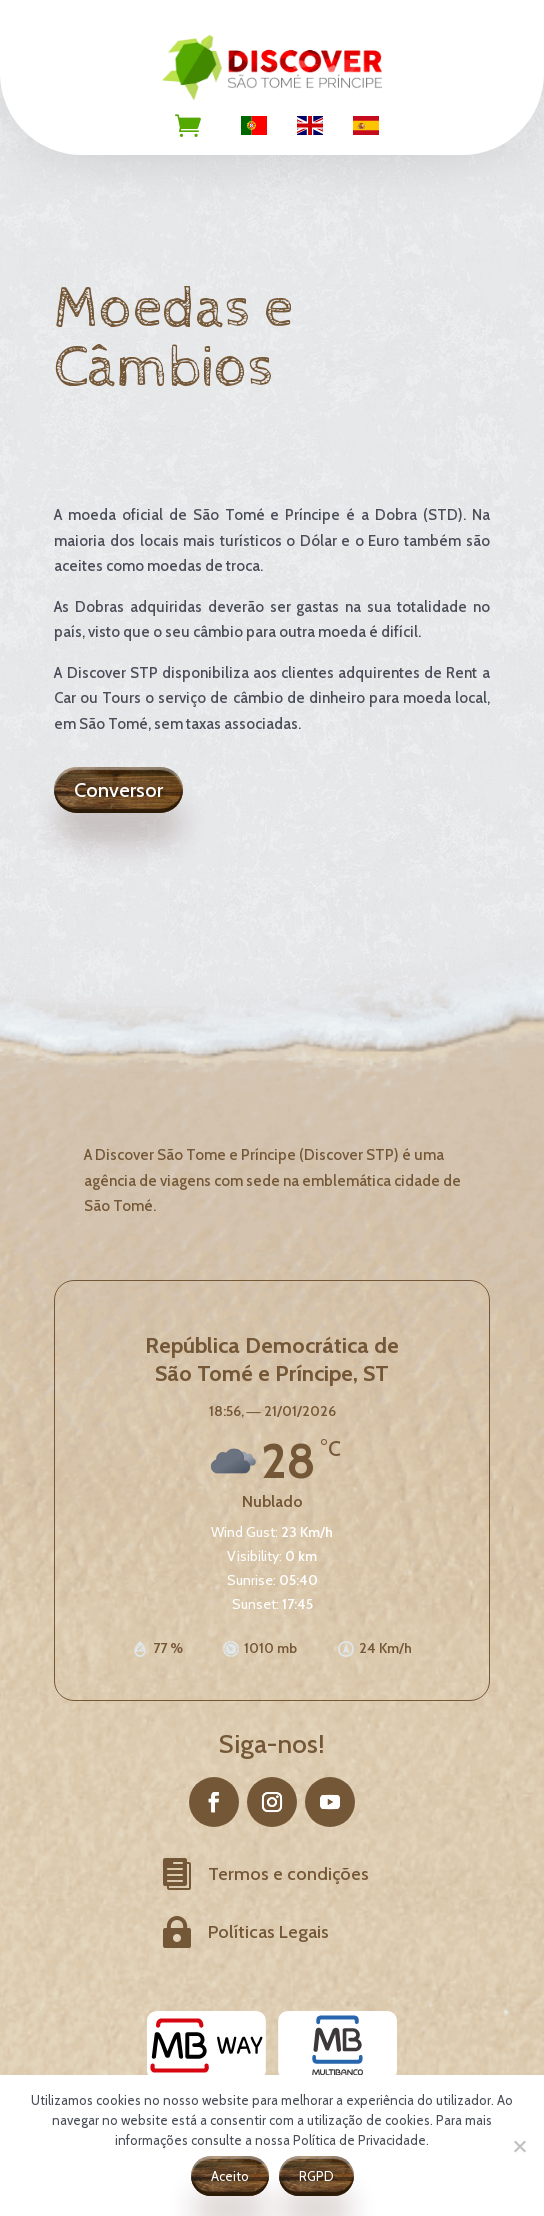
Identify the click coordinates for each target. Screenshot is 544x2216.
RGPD (316, 2176)
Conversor (118, 790)
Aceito (230, 2176)
